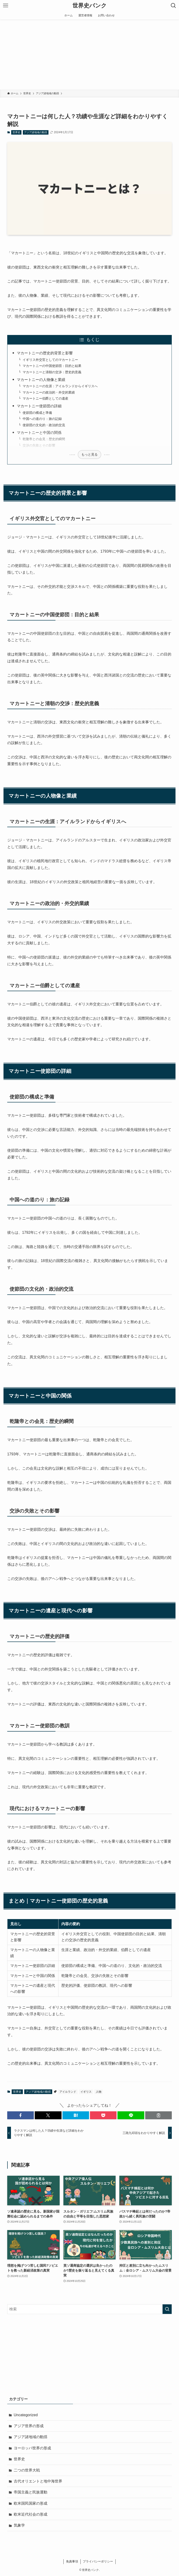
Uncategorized (26, 2415)
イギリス (86, 2091)
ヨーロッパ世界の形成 (32, 2448)
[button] (20, 2115)
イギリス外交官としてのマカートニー (50, 360)
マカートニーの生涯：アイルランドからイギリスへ (60, 386)
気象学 (19, 2525)
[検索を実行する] (167, 2309)
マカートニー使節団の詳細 (39, 406)
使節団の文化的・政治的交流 (44, 425)
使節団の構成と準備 (37, 413)
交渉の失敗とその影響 (39, 445)
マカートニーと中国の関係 (39, 433)
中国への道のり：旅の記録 (42, 419)
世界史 (16, 132)
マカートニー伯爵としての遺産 (45, 398)
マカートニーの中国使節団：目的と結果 (52, 366)
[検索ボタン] (173, 5)
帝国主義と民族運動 (30, 2492)
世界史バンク (89, 5)
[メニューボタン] (5, 5)
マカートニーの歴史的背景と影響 (45, 353)
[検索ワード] (89, 2309)
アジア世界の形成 (29, 2426)
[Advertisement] (89, 54)
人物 (98, 2091)
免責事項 (72, 2561)
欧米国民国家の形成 (30, 2503)
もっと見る (89, 454)
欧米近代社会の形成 (30, 2514)
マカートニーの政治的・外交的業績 (49, 392)
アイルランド (67, 2091)
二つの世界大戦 (27, 2470)
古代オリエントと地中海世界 (38, 2481)
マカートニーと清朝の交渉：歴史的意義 (52, 372)
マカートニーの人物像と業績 (41, 380)
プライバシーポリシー (98, 2561)
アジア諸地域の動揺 (35, 132)
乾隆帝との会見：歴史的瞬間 (44, 439)
